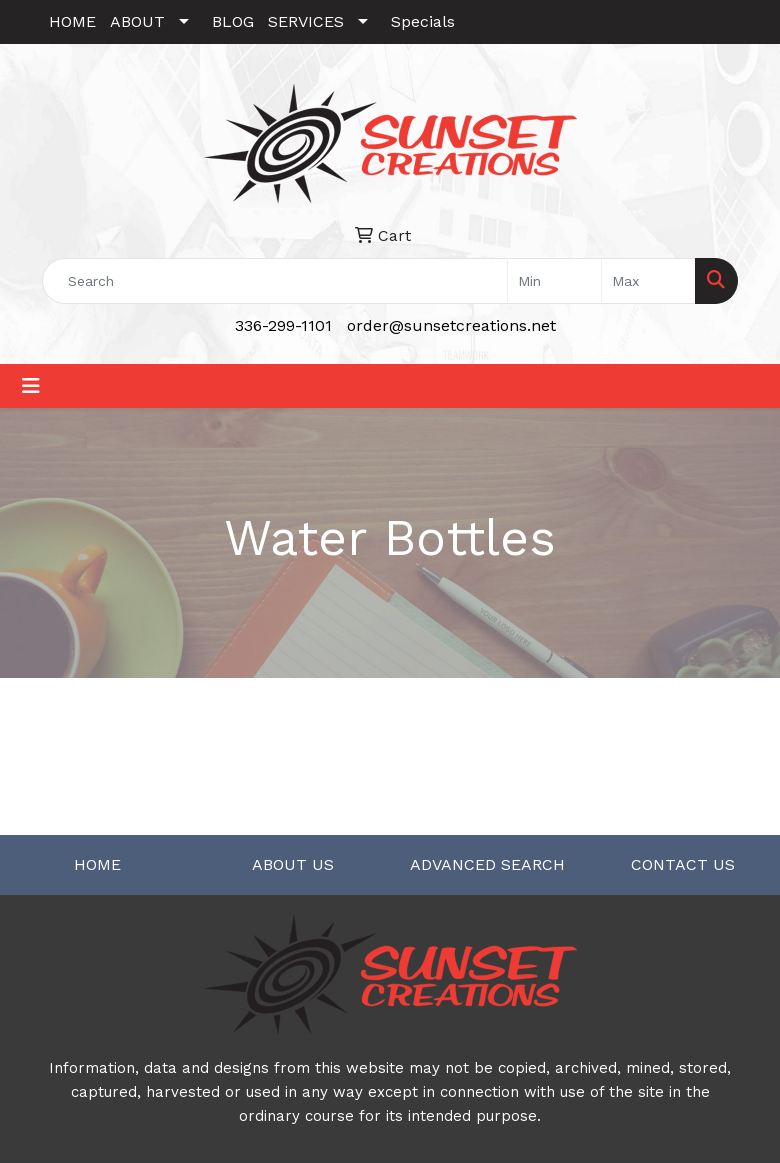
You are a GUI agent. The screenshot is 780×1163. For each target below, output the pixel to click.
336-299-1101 (283, 325)
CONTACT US (683, 864)
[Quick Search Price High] (648, 281)
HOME (72, 21)
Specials (423, 21)
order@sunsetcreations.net (451, 325)
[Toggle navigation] (31, 386)
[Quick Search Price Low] (554, 281)
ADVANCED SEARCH (487, 864)
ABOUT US (293, 864)
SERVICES (306, 21)
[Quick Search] (275, 281)
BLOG (233, 21)
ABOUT (137, 21)
